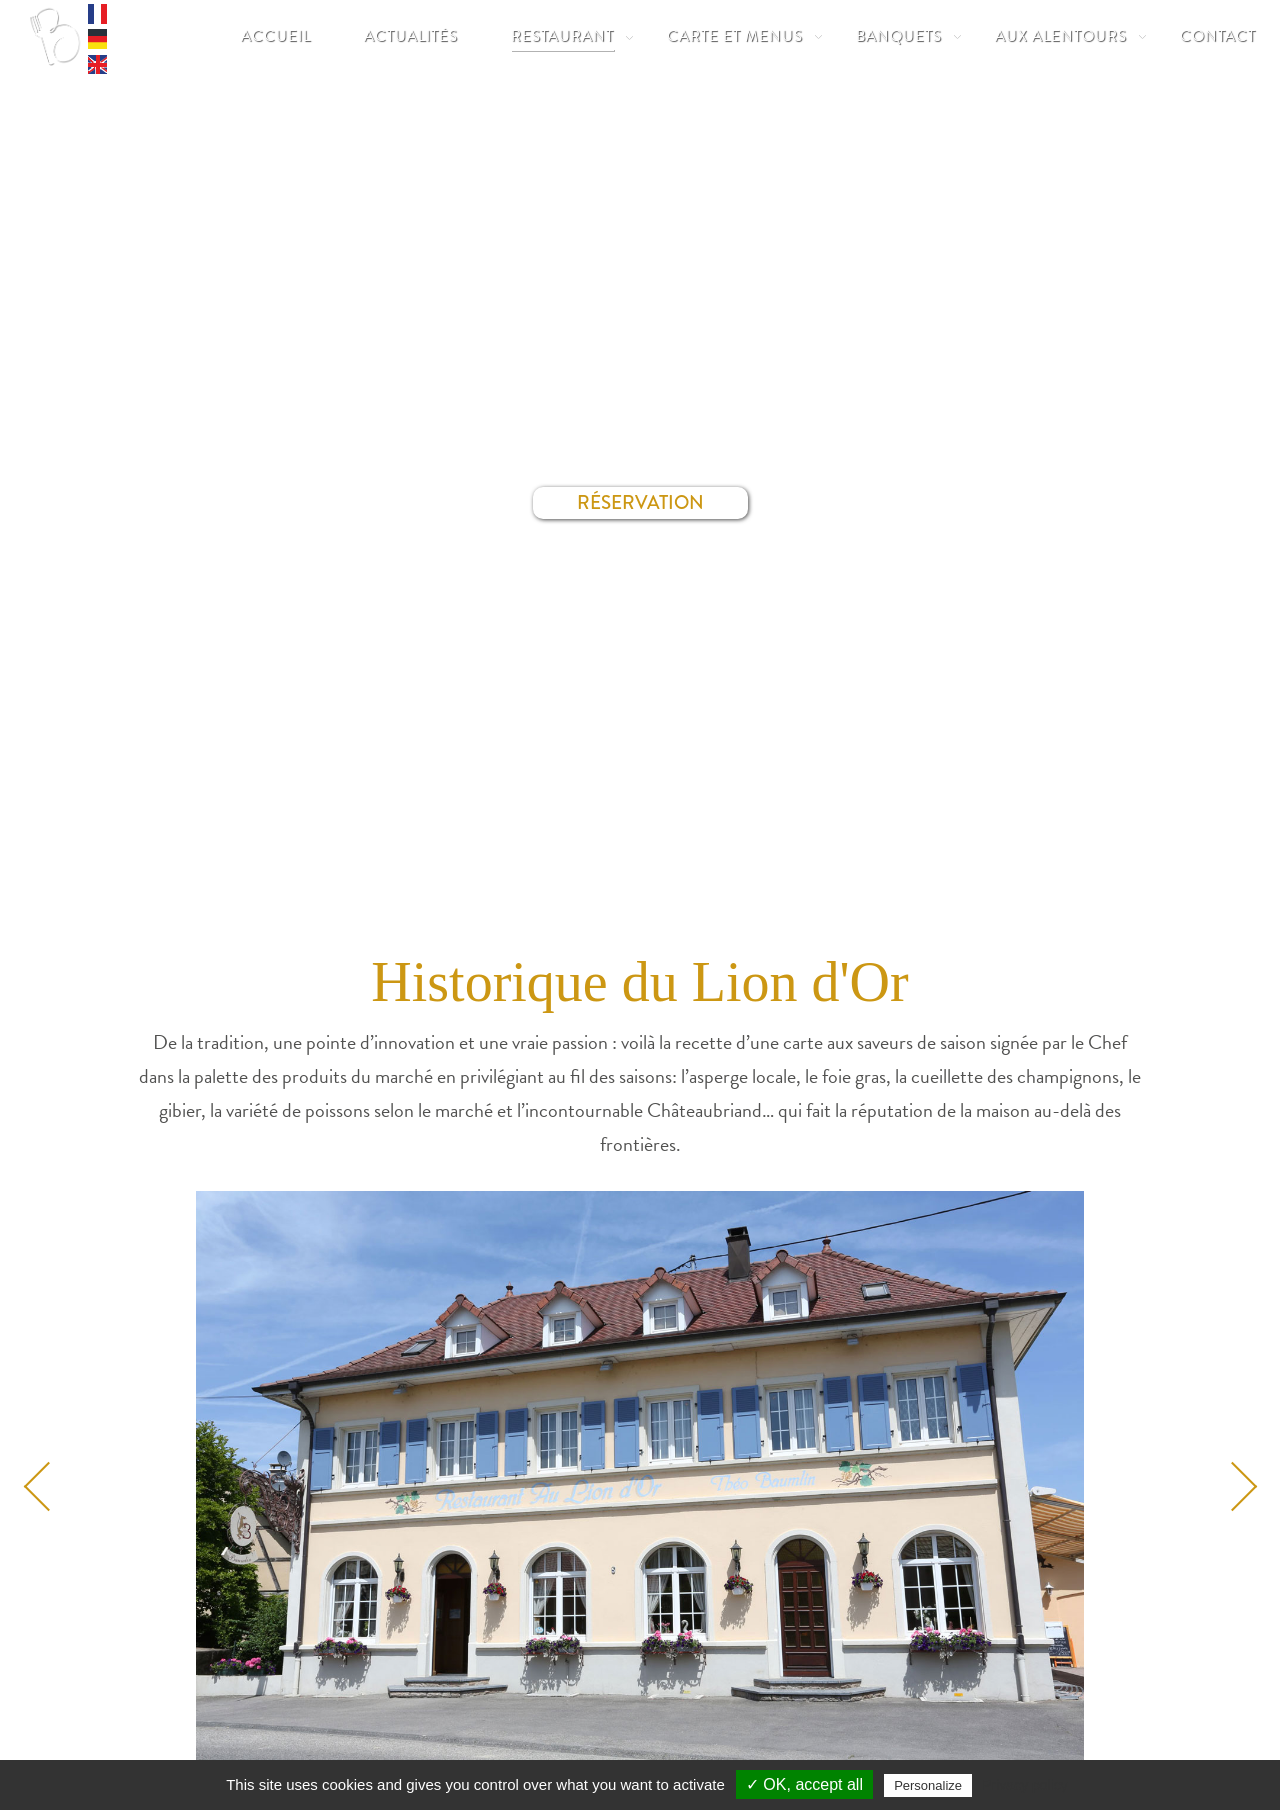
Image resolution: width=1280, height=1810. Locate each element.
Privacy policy (1025, 1785)
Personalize (928, 1785)
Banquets (899, 36)
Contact (1218, 36)
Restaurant (562, 36)
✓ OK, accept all (804, 1784)
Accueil (276, 36)
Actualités (411, 36)
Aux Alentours (1061, 36)
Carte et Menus (735, 36)
